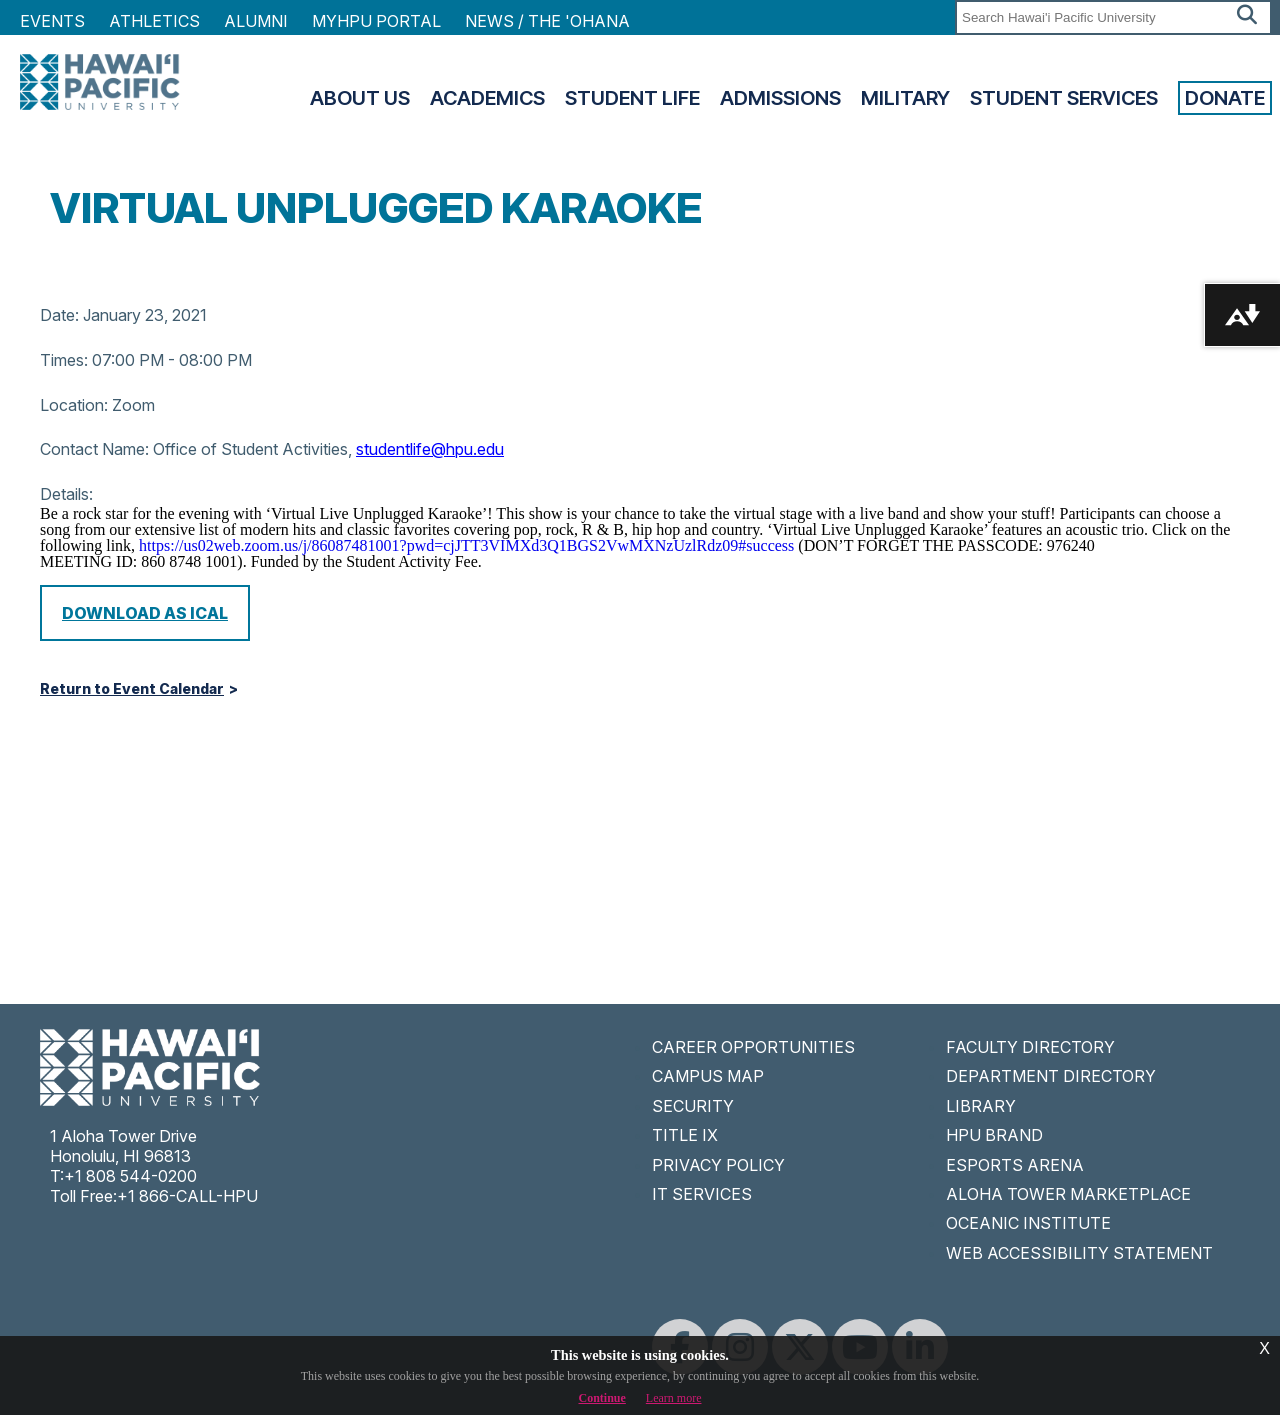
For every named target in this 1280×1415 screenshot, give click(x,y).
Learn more (674, 1398)
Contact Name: (94, 449)
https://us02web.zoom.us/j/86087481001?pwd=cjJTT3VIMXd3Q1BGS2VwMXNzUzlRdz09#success (466, 545)
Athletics (154, 21)
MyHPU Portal (376, 21)
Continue (602, 1398)
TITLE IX (685, 1135)
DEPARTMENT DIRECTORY (1051, 1076)
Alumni (256, 21)
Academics (487, 98)
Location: (74, 405)
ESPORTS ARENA (1015, 1165)
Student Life (632, 98)
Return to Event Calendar (132, 689)
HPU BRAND (994, 1135)
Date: (59, 315)
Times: (64, 360)
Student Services (1064, 98)
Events (52, 21)
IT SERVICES (702, 1194)
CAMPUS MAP (708, 1076)
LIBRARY (981, 1106)
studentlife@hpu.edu (430, 449)
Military (905, 98)
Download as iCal (145, 613)
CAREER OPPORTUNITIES (753, 1047)
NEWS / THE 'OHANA (547, 21)
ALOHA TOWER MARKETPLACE (1068, 1194)
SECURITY (693, 1106)
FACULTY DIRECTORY (1030, 1047)
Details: (66, 494)
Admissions (780, 98)
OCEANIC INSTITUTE (1028, 1223)
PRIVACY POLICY (718, 1165)
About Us (360, 98)
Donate (1225, 98)
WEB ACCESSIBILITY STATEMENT (1079, 1253)
